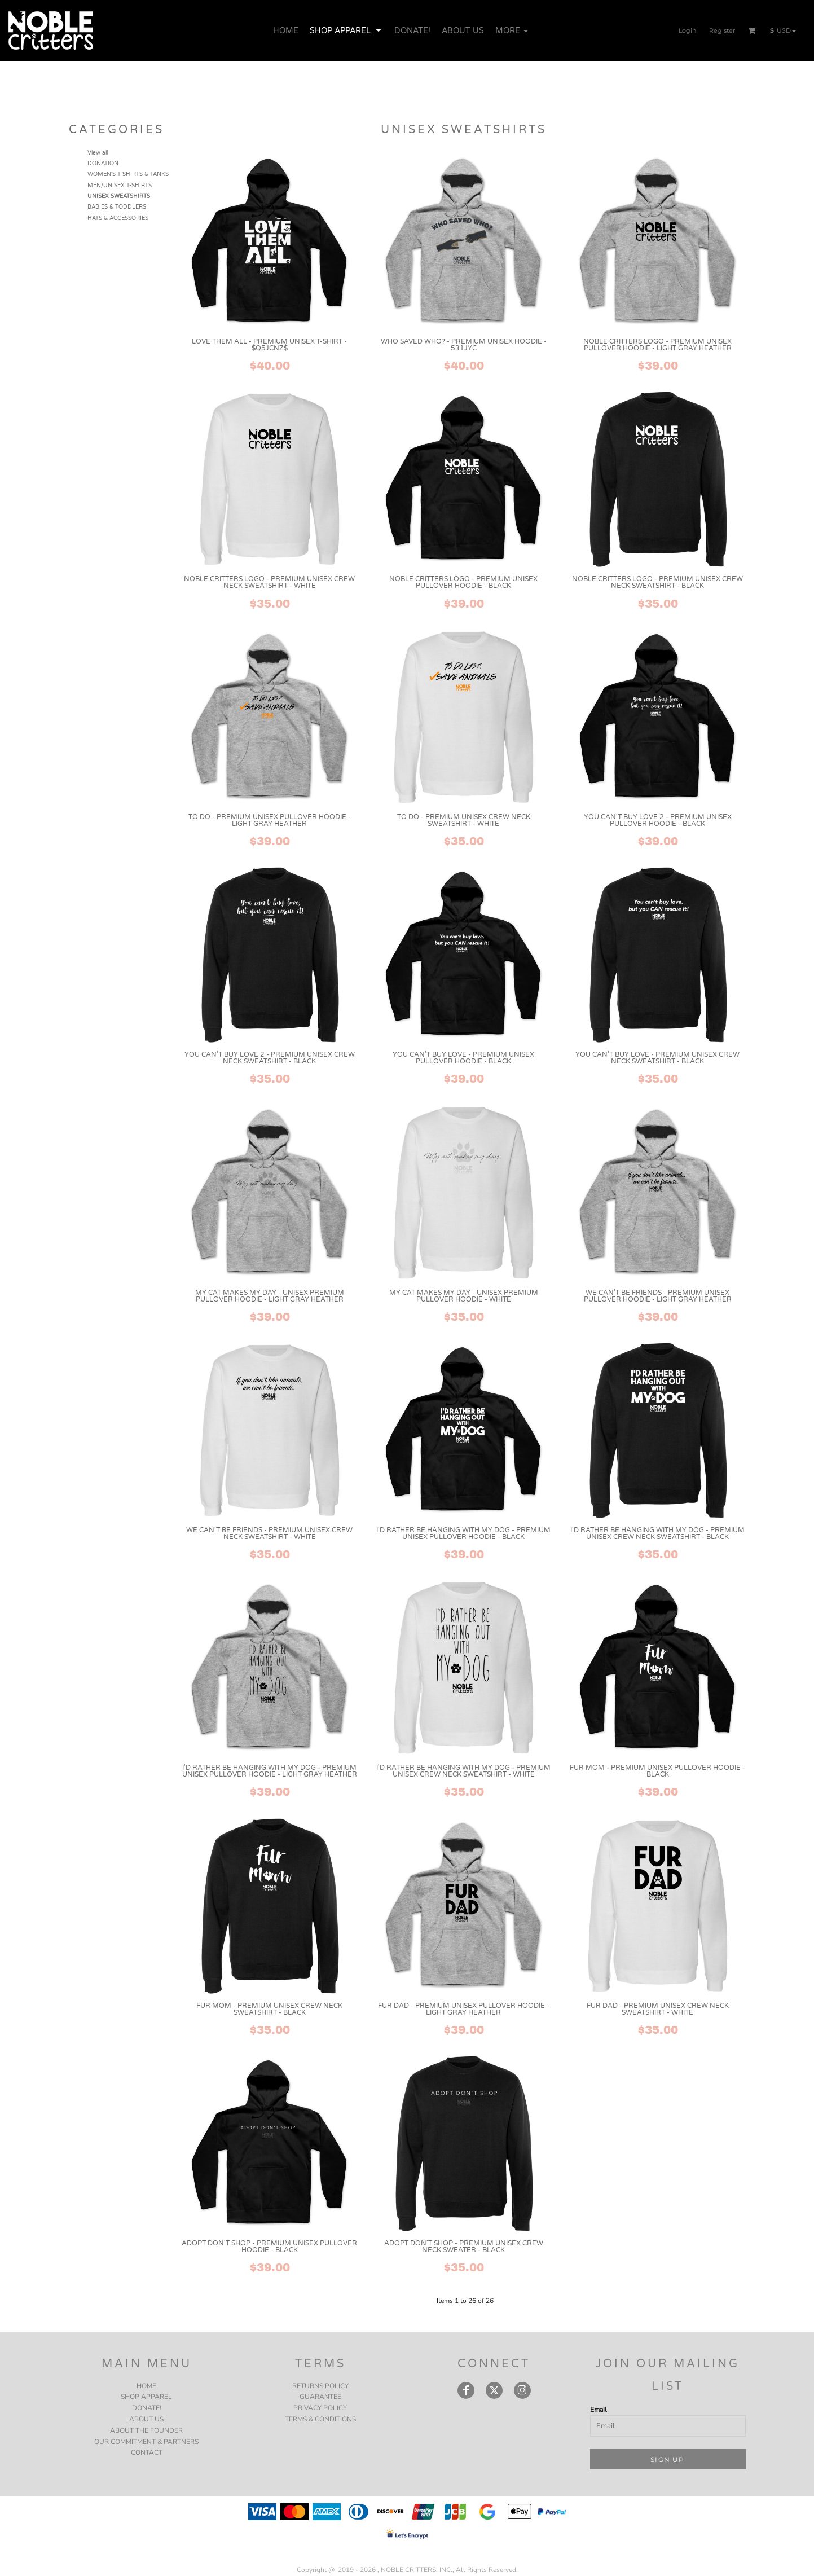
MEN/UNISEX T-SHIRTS (119, 185)
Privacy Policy (320, 2407)
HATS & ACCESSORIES (117, 218)
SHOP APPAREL (146, 2396)
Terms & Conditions (320, 2419)
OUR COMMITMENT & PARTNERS (146, 2441)
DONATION (102, 163)
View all (97, 153)
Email (598, 2409)
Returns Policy (320, 2385)
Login (687, 30)
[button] (752, 30)
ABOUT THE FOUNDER (146, 2430)
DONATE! (146, 2407)
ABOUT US (146, 2419)
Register (722, 30)
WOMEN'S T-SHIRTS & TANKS (128, 174)
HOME (146, 2385)
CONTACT (146, 2452)
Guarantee (320, 2396)
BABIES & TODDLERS (116, 207)
